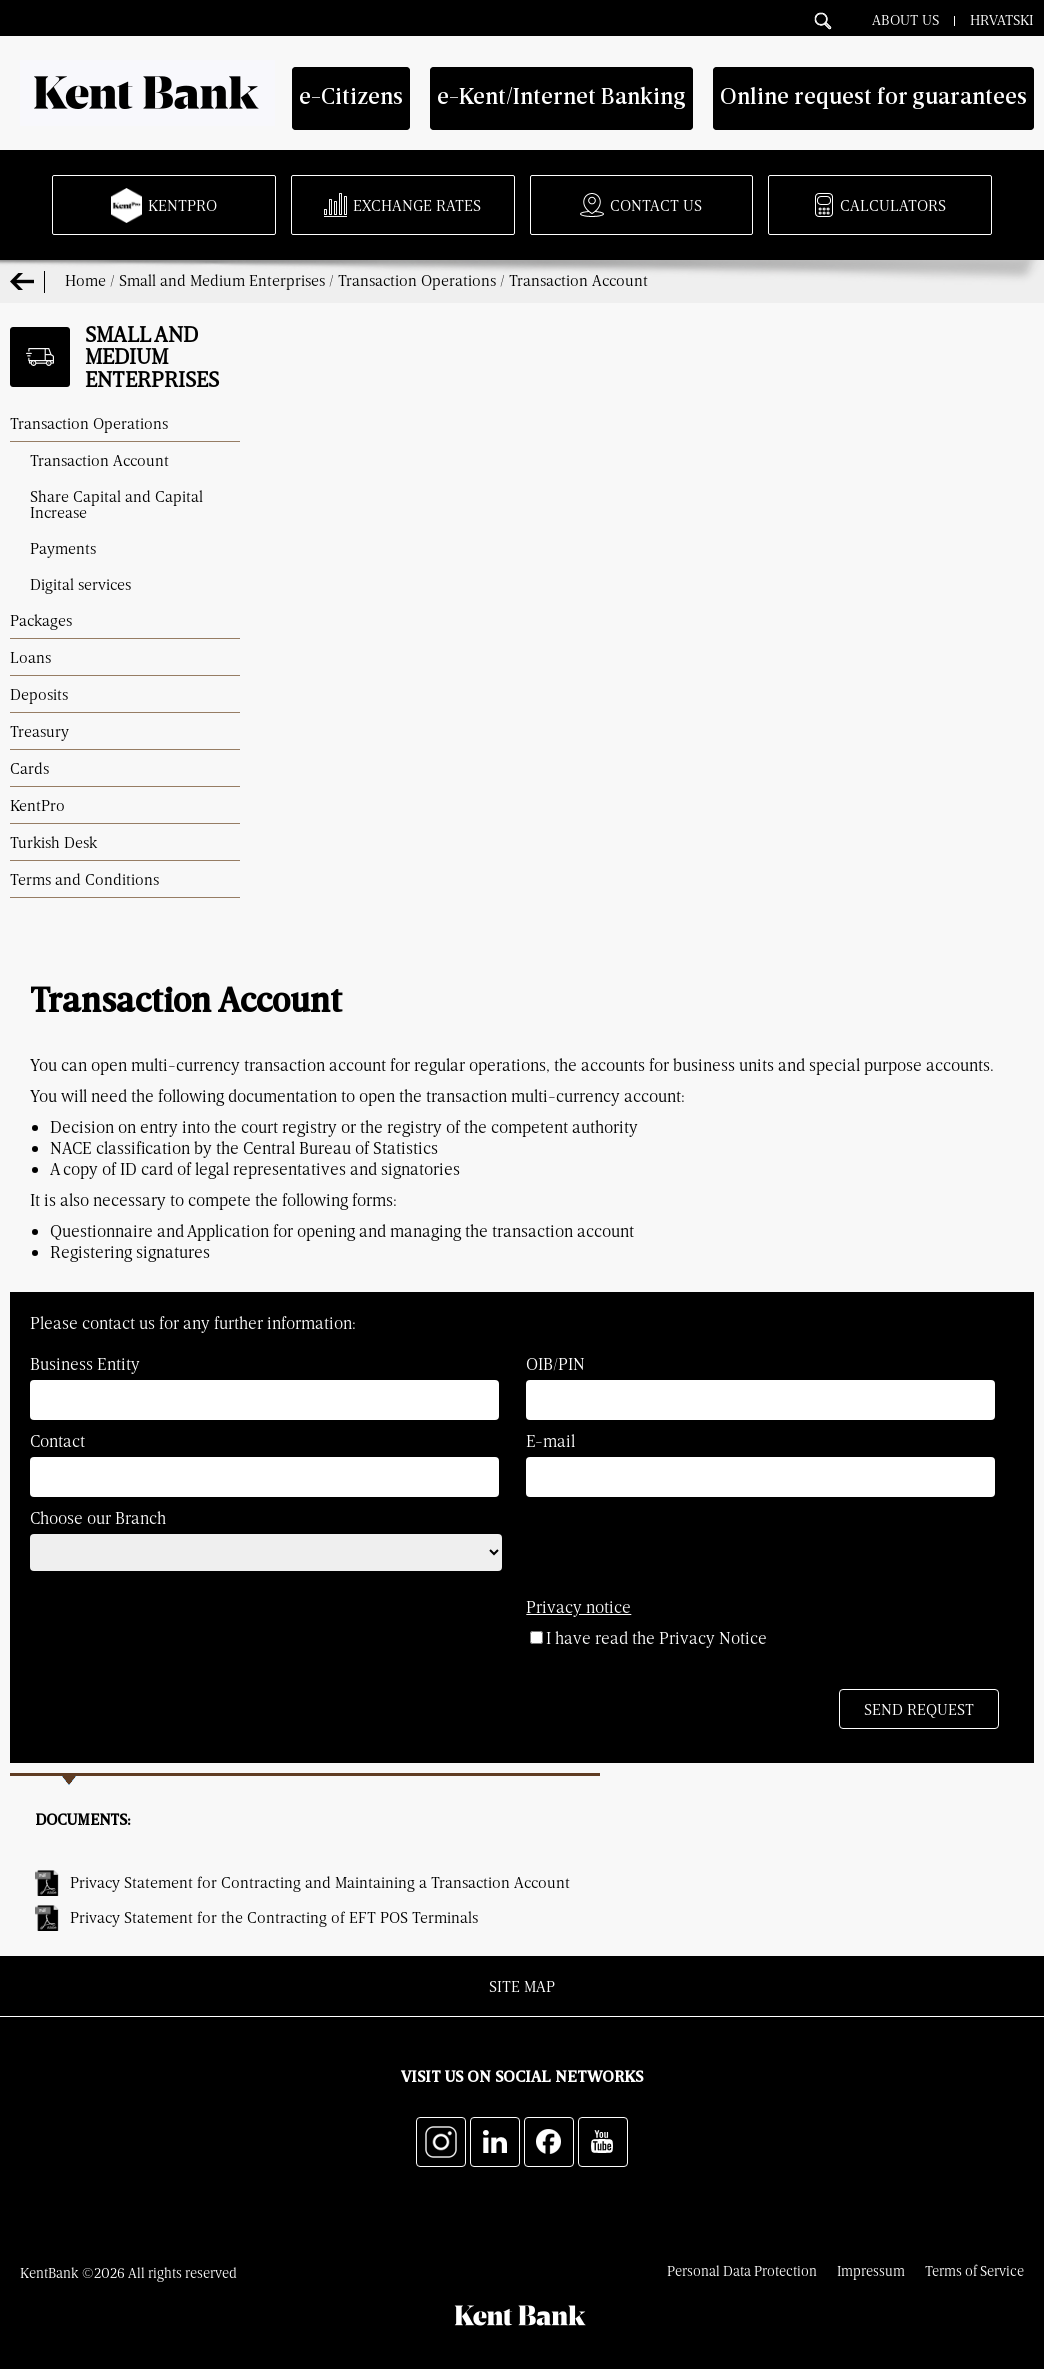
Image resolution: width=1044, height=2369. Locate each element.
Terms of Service (974, 2270)
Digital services (80, 584)
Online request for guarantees (873, 98)
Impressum (871, 2270)
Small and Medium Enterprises (222, 280)
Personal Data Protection (742, 2270)
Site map (522, 1986)
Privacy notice (578, 1606)
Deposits (39, 694)
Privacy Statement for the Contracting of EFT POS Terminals (274, 1917)
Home (85, 280)
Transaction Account (578, 280)
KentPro (37, 805)
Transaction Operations (417, 280)
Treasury (39, 731)
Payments (63, 548)
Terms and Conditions (84, 879)
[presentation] (182, 1640)
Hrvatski (1002, 19)
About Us (905, 19)
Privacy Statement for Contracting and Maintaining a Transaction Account (320, 1882)
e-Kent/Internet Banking (561, 98)
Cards (29, 768)
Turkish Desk (53, 842)
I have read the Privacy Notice (648, 1637)
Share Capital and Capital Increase (116, 504)
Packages (41, 620)
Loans (30, 657)
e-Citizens (351, 98)
